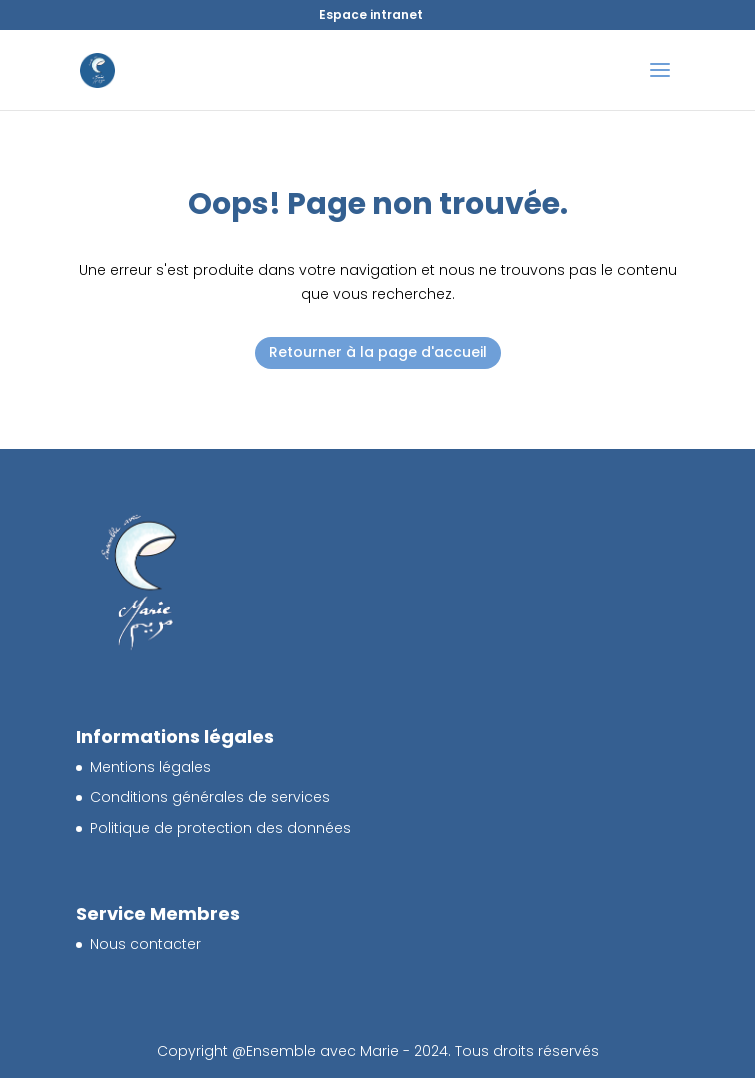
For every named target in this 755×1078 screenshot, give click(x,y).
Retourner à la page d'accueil (378, 352)
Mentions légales (150, 767)
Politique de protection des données (220, 828)
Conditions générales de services (210, 797)
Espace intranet (371, 14)
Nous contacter (145, 944)
